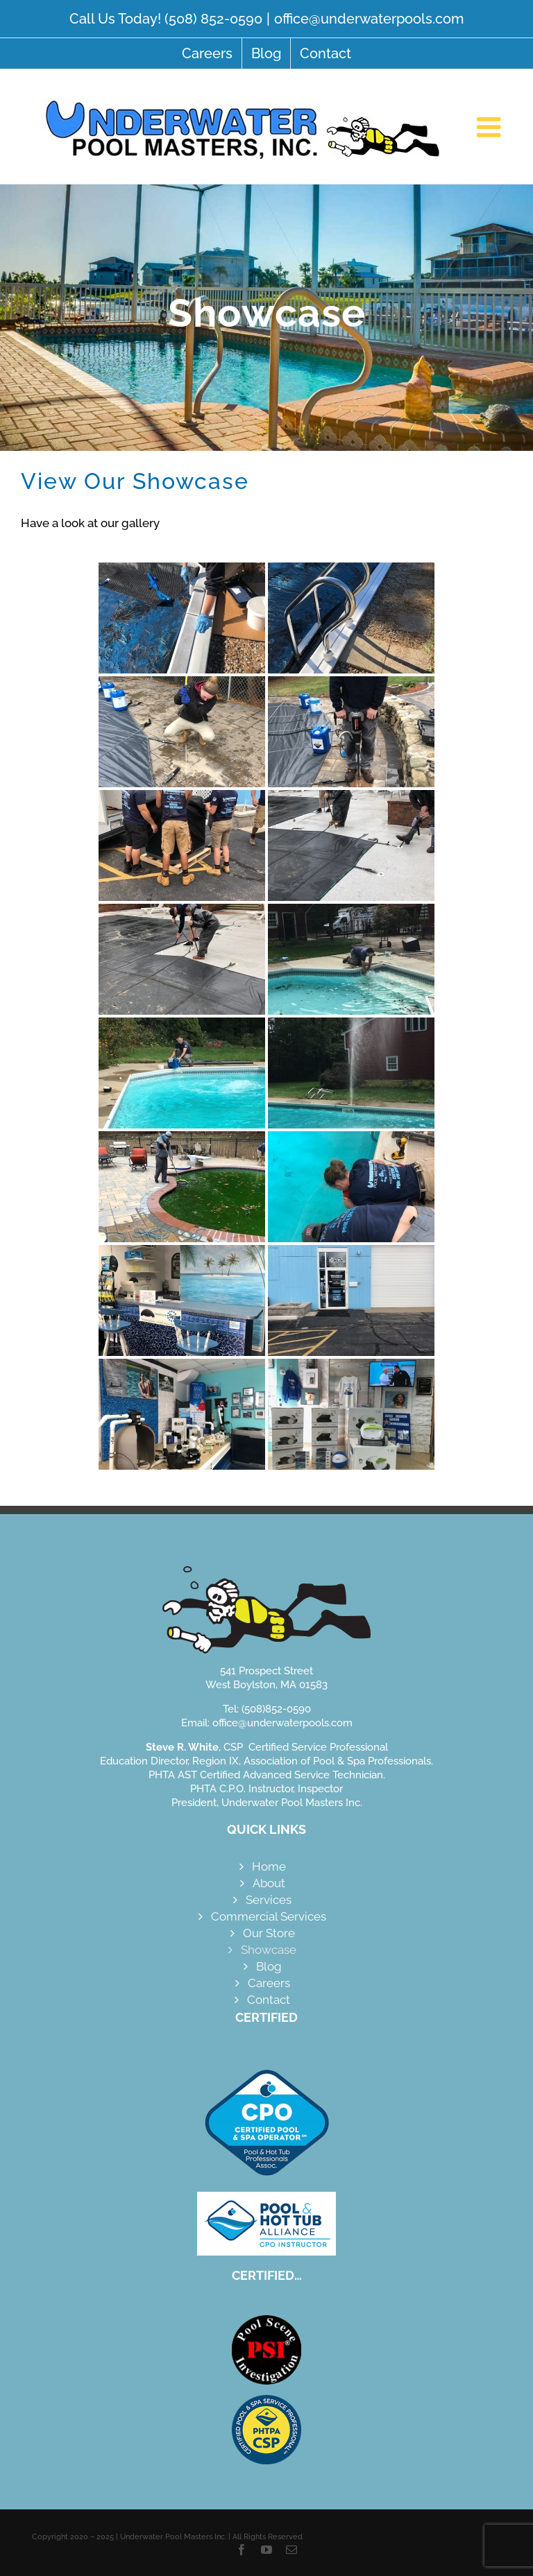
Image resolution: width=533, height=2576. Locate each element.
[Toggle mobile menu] (491, 127)
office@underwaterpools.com (369, 18)
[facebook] (241, 2549)
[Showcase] (266, 317)
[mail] (291, 2549)
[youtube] (266, 2549)
